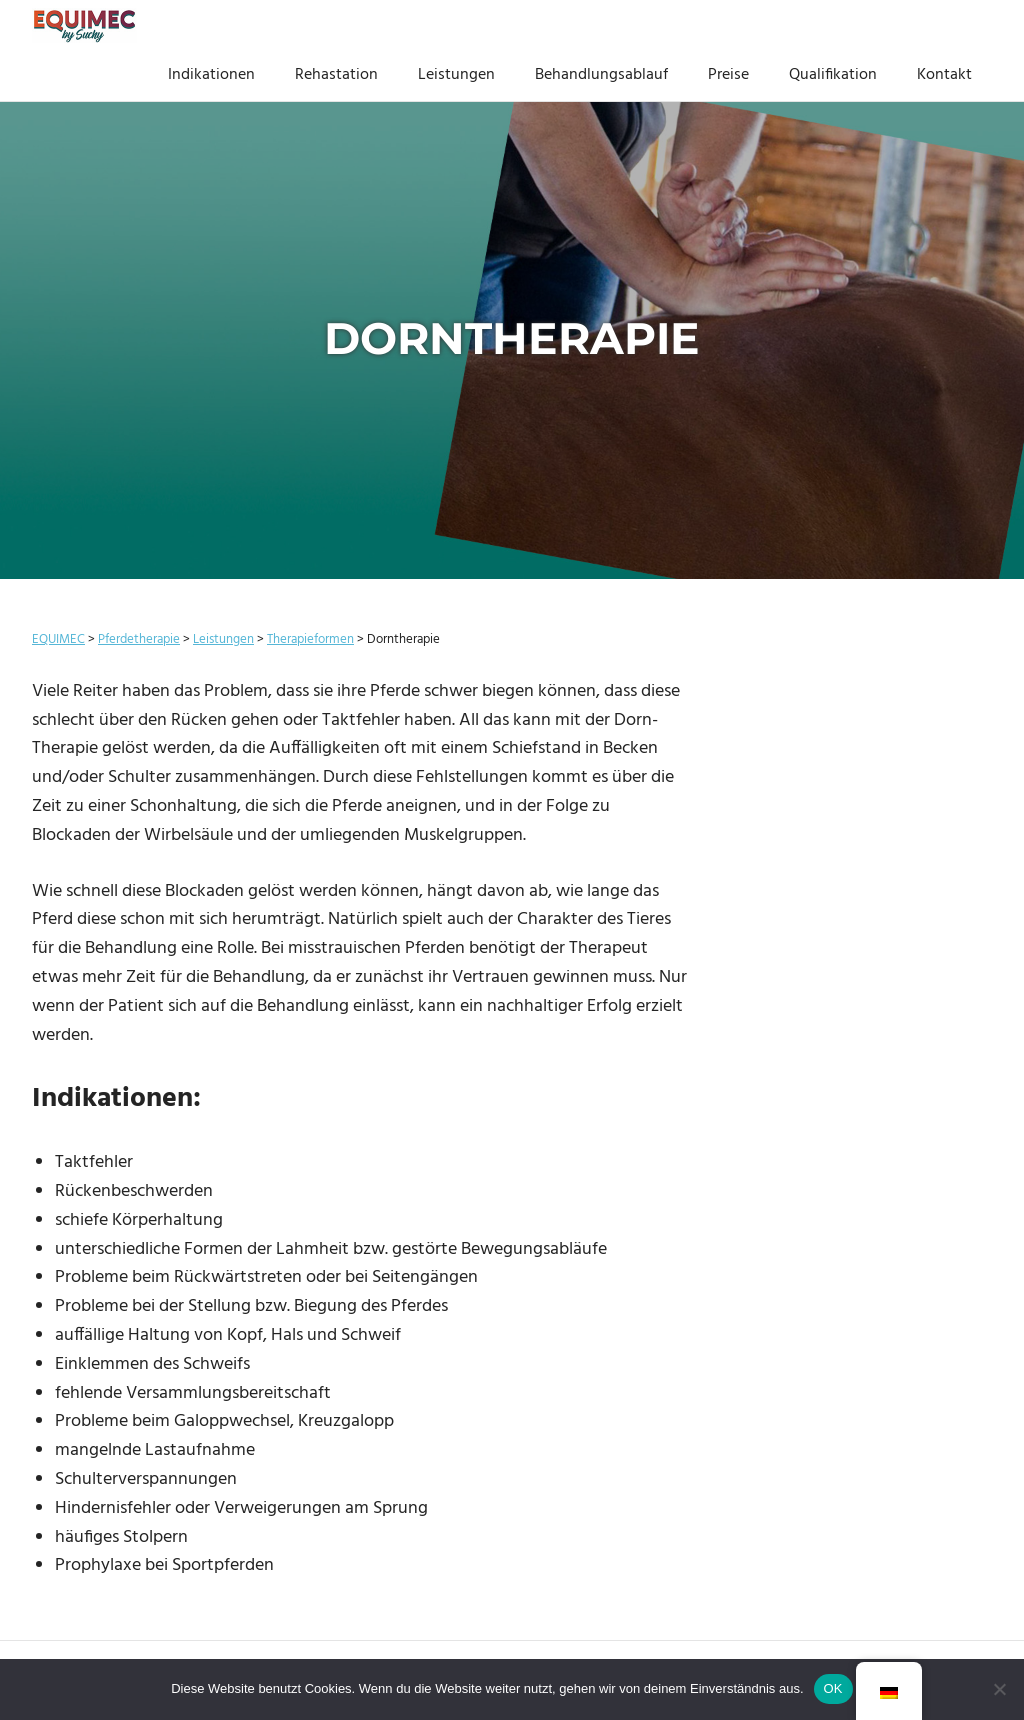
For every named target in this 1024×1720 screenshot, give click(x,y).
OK (833, 1688)
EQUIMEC (58, 639)
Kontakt (944, 75)
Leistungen (456, 75)
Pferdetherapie (139, 639)
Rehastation (336, 75)
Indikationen (211, 75)
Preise (728, 75)
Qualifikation (833, 75)
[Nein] (999, 1689)
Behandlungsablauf (601, 75)
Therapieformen (310, 639)
